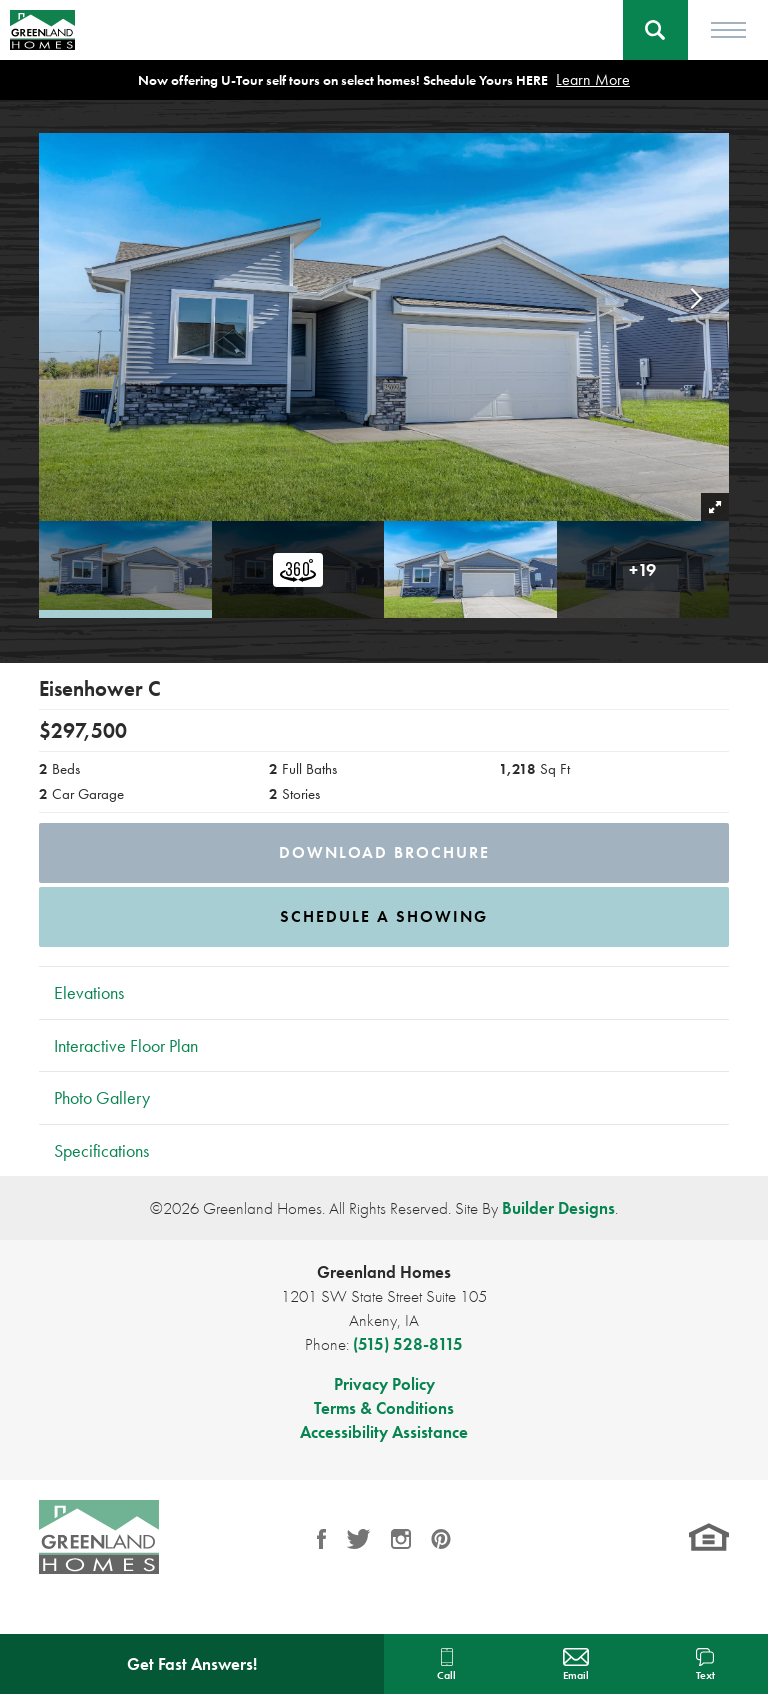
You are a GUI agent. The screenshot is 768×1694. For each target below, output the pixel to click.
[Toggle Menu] (728, 30)
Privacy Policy (384, 1384)
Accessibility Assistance (384, 1432)
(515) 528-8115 (408, 1344)
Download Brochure (384, 852)
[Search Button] (655, 30)
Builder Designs (558, 1208)
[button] (655, 30)
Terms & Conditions (384, 1408)
